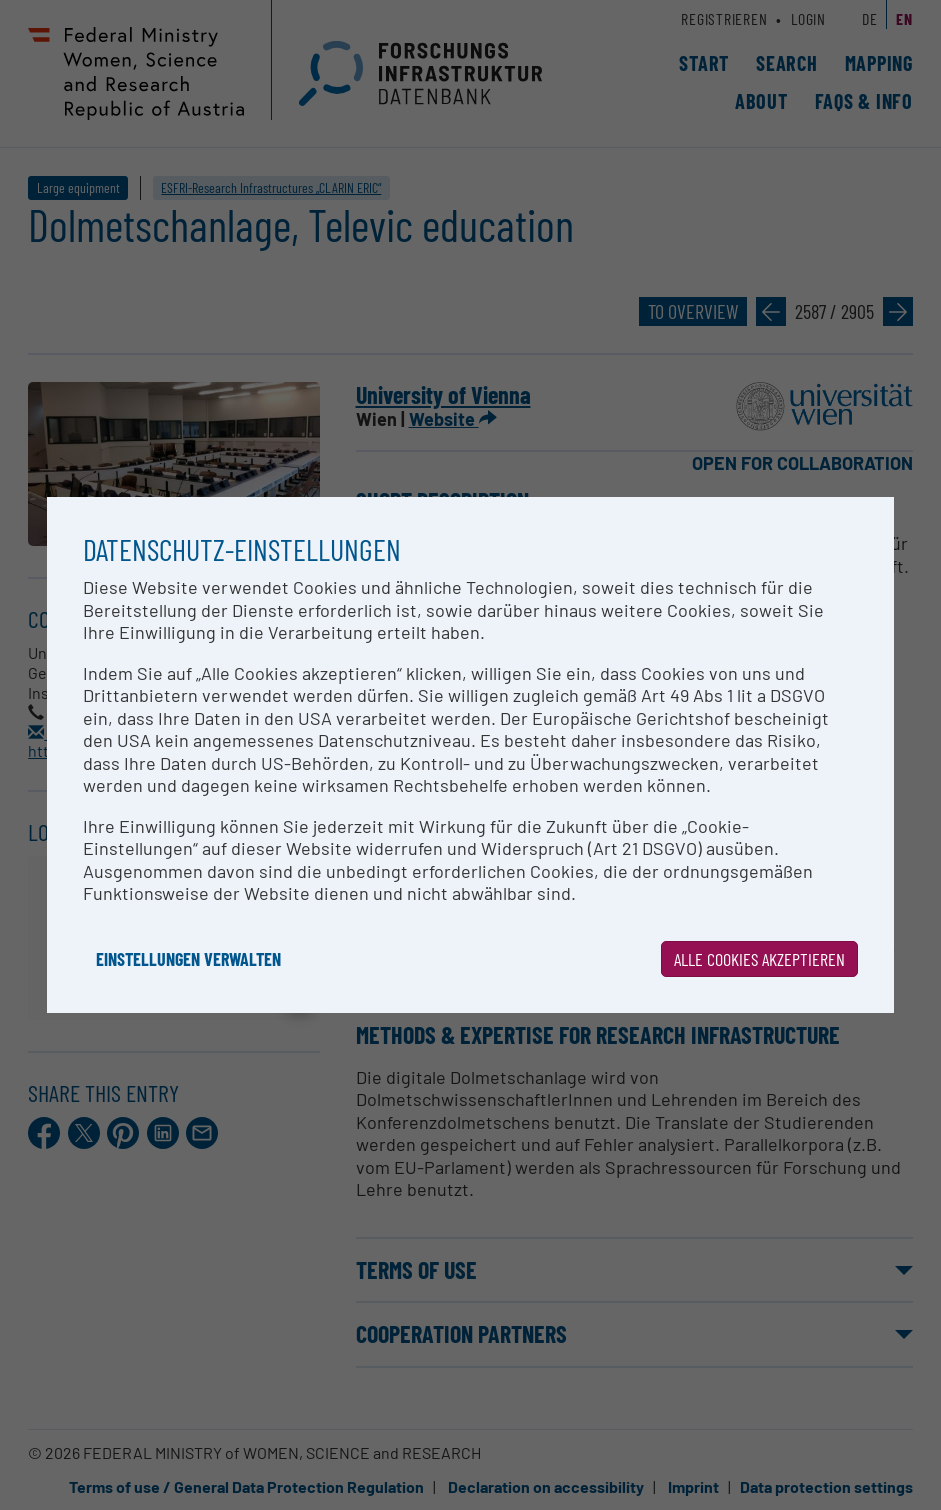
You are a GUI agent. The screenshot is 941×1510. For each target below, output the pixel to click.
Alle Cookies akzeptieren (759, 959)
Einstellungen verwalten (188, 959)
